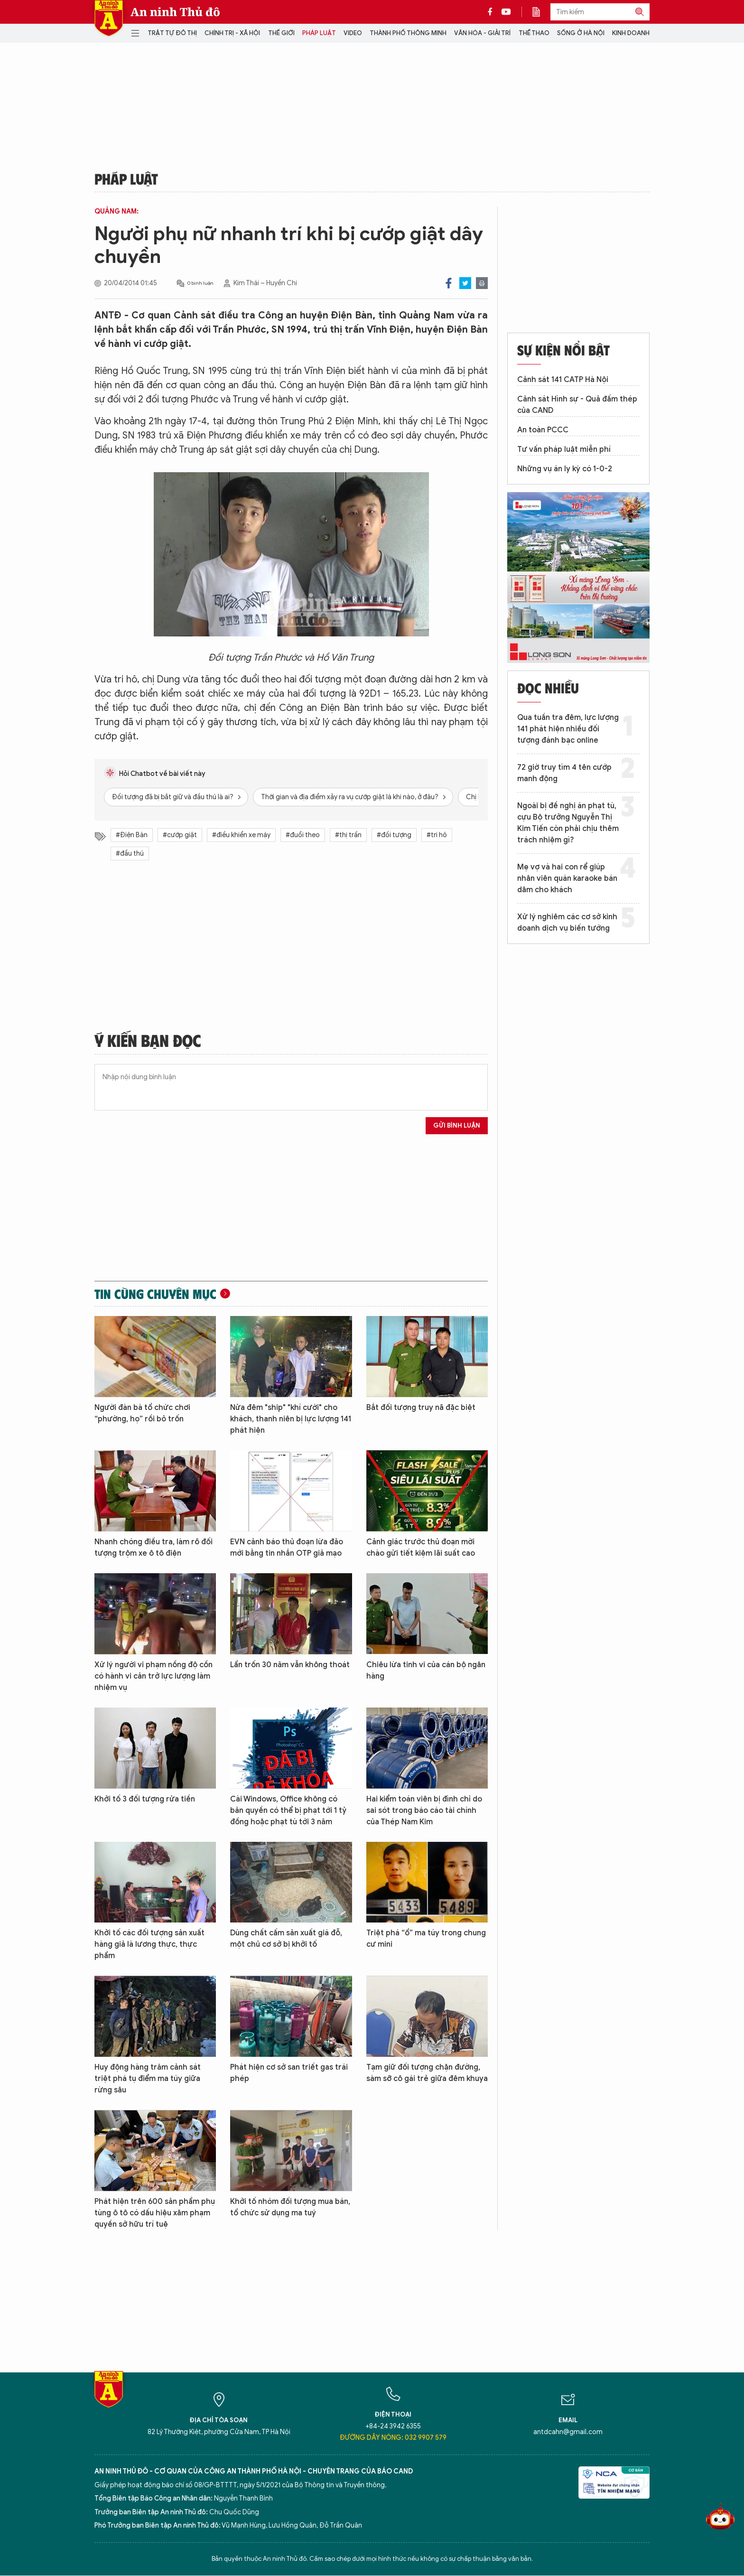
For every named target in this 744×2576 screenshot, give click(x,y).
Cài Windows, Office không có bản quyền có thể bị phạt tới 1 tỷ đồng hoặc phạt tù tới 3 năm (288, 1810)
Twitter (465, 283)
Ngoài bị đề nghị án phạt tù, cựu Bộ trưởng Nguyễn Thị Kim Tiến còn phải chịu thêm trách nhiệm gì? (568, 823)
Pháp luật (319, 33)
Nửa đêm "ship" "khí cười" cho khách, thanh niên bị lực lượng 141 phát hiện (290, 1419)
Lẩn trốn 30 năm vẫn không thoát (290, 1665)
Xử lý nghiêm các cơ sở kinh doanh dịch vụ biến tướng (567, 922)
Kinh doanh (631, 33)
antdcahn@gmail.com (568, 2432)
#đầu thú (130, 853)
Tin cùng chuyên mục (155, 1293)
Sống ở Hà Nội (580, 33)
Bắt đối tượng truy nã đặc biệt (420, 1407)
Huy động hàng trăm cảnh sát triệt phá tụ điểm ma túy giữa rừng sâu (147, 2079)
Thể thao (534, 33)
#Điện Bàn (132, 835)
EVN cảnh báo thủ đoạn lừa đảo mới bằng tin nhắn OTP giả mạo (286, 1547)
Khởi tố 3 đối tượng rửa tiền (144, 1799)
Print (482, 283)
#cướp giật (180, 835)
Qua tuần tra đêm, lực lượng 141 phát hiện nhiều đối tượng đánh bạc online (568, 729)
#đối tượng (394, 835)
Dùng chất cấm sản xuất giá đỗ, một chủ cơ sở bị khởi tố (286, 1938)
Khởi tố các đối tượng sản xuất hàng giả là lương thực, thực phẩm (149, 1944)
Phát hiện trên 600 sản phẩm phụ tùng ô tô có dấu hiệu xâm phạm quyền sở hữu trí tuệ (154, 2213)
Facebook (449, 283)
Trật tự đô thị (172, 33)
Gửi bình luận (456, 1125)
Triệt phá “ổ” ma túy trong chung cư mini (426, 1938)
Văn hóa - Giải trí (482, 33)
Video (353, 33)
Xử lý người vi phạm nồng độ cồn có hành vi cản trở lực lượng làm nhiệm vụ (153, 1676)
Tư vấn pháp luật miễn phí (564, 449)
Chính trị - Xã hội (232, 33)
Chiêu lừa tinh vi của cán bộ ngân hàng (425, 1670)
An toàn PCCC (542, 430)
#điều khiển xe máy (241, 835)
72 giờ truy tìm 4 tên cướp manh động (564, 773)
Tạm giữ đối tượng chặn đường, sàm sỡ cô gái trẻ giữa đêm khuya (427, 2073)
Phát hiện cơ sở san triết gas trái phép (289, 2073)
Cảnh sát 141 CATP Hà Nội (562, 379)
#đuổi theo (303, 835)
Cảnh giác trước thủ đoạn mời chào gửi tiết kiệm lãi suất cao (420, 1547)
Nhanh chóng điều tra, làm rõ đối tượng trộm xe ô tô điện (153, 1547)
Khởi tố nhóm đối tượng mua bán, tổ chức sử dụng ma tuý (290, 2207)
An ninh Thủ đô (175, 12)
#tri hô (437, 835)
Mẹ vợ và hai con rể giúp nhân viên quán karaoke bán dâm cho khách (567, 878)
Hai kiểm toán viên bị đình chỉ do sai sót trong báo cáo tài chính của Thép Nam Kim (424, 1810)
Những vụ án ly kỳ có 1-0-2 (564, 469)
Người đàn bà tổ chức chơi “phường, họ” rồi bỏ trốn (142, 1413)
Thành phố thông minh (408, 33)
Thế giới (281, 33)
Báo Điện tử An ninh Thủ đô (109, 18)
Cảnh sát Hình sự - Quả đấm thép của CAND (577, 404)
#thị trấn (348, 835)
